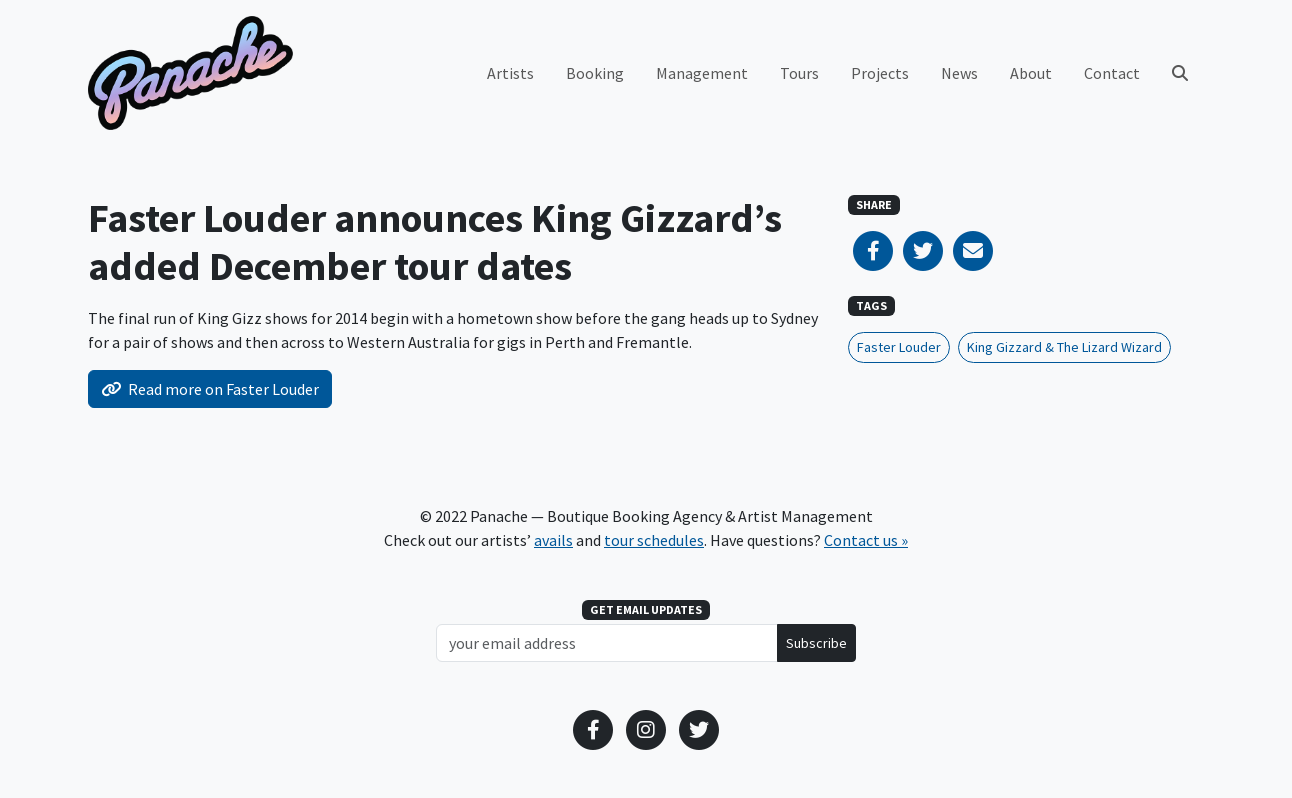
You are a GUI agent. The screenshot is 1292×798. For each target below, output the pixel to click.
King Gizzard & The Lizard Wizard (1064, 347)
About (1031, 73)
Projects (880, 73)
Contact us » (866, 540)
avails (553, 540)
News (959, 73)
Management (702, 73)
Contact (1112, 73)
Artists (510, 73)
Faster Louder (899, 347)
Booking (595, 73)
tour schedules (654, 540)
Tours (799, 73)
